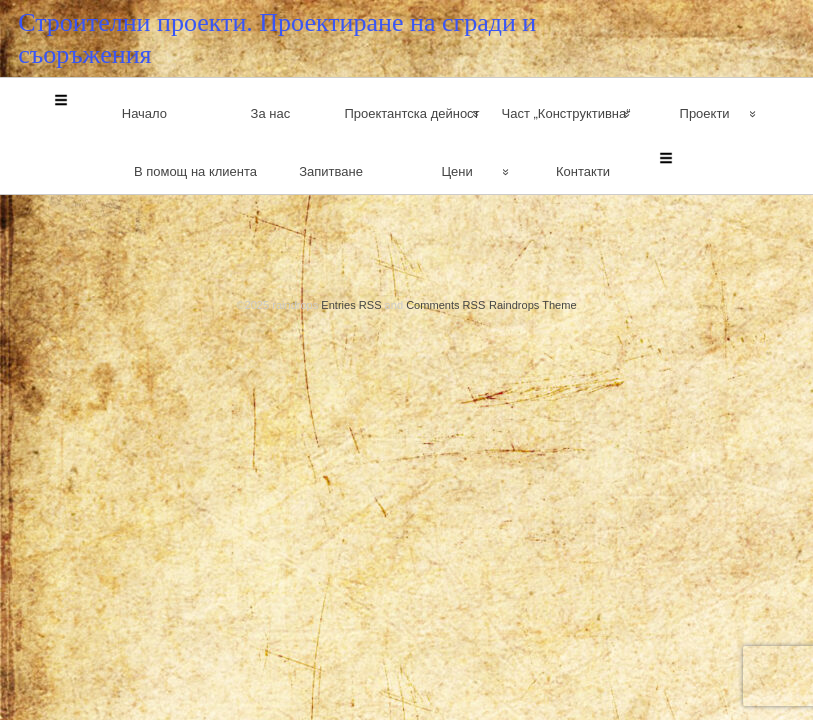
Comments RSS (445, 219)
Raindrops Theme (533, 219)
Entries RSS (351, 219)
